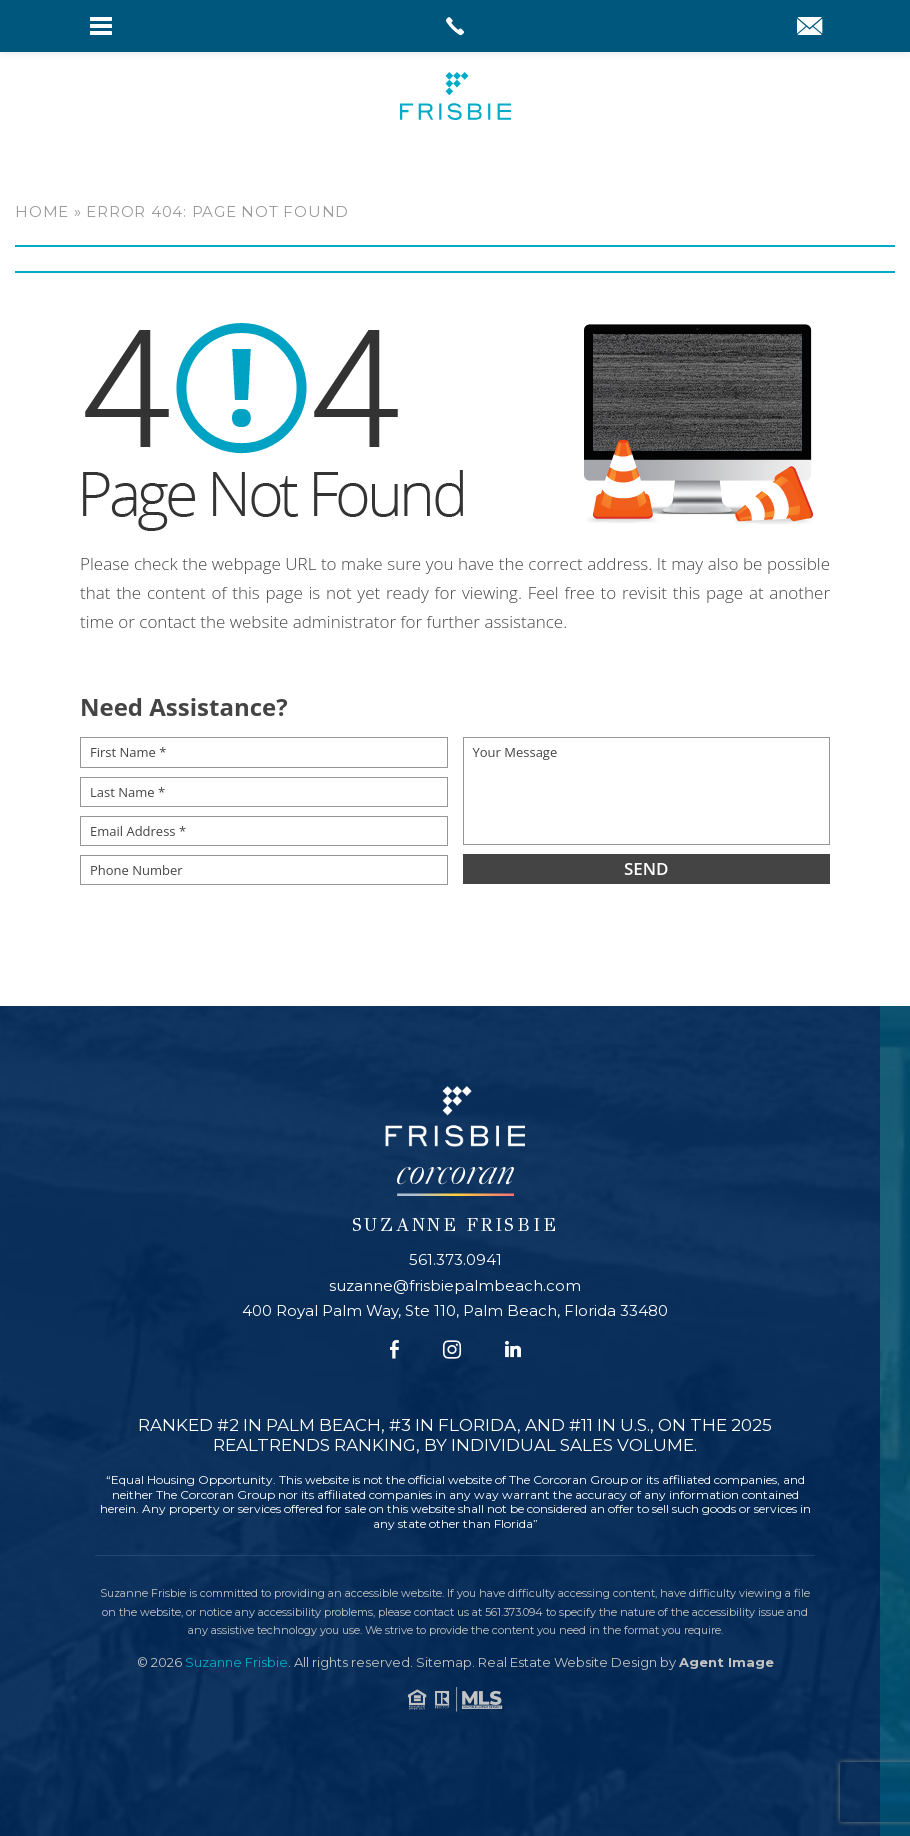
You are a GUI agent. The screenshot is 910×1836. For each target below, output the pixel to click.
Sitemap (444, 1662)
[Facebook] (394, 1349)
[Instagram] (452, 1349)
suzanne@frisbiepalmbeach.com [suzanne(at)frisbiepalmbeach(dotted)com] (455, 1284)
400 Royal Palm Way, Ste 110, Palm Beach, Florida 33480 (455, 1309)
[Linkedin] (513, 1349)
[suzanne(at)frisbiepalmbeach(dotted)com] (809, 28)
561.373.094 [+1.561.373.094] (514, 1611)
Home (42, 211)
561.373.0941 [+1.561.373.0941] (455, 1259)
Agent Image (726, 1662)
